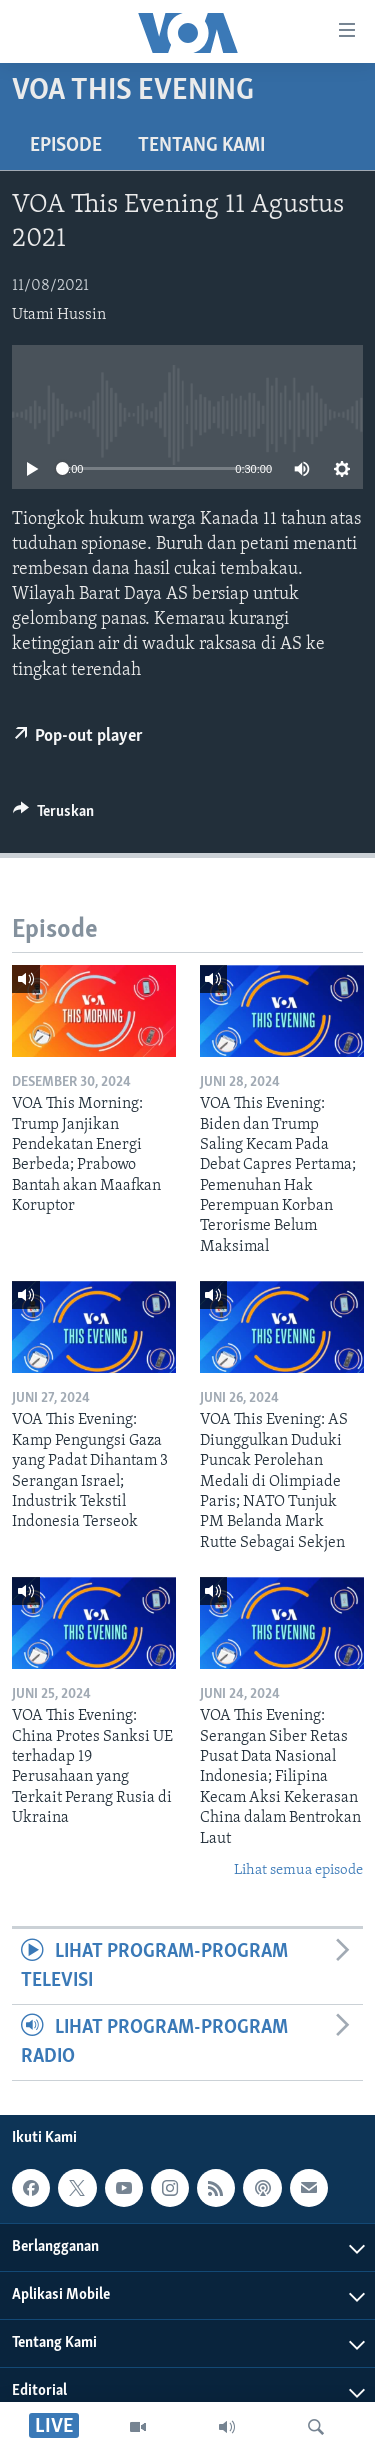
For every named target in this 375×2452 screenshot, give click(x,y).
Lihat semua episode (298, 1870)
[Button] (53, 816)
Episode (66, 146)
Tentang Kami (201, 146)
